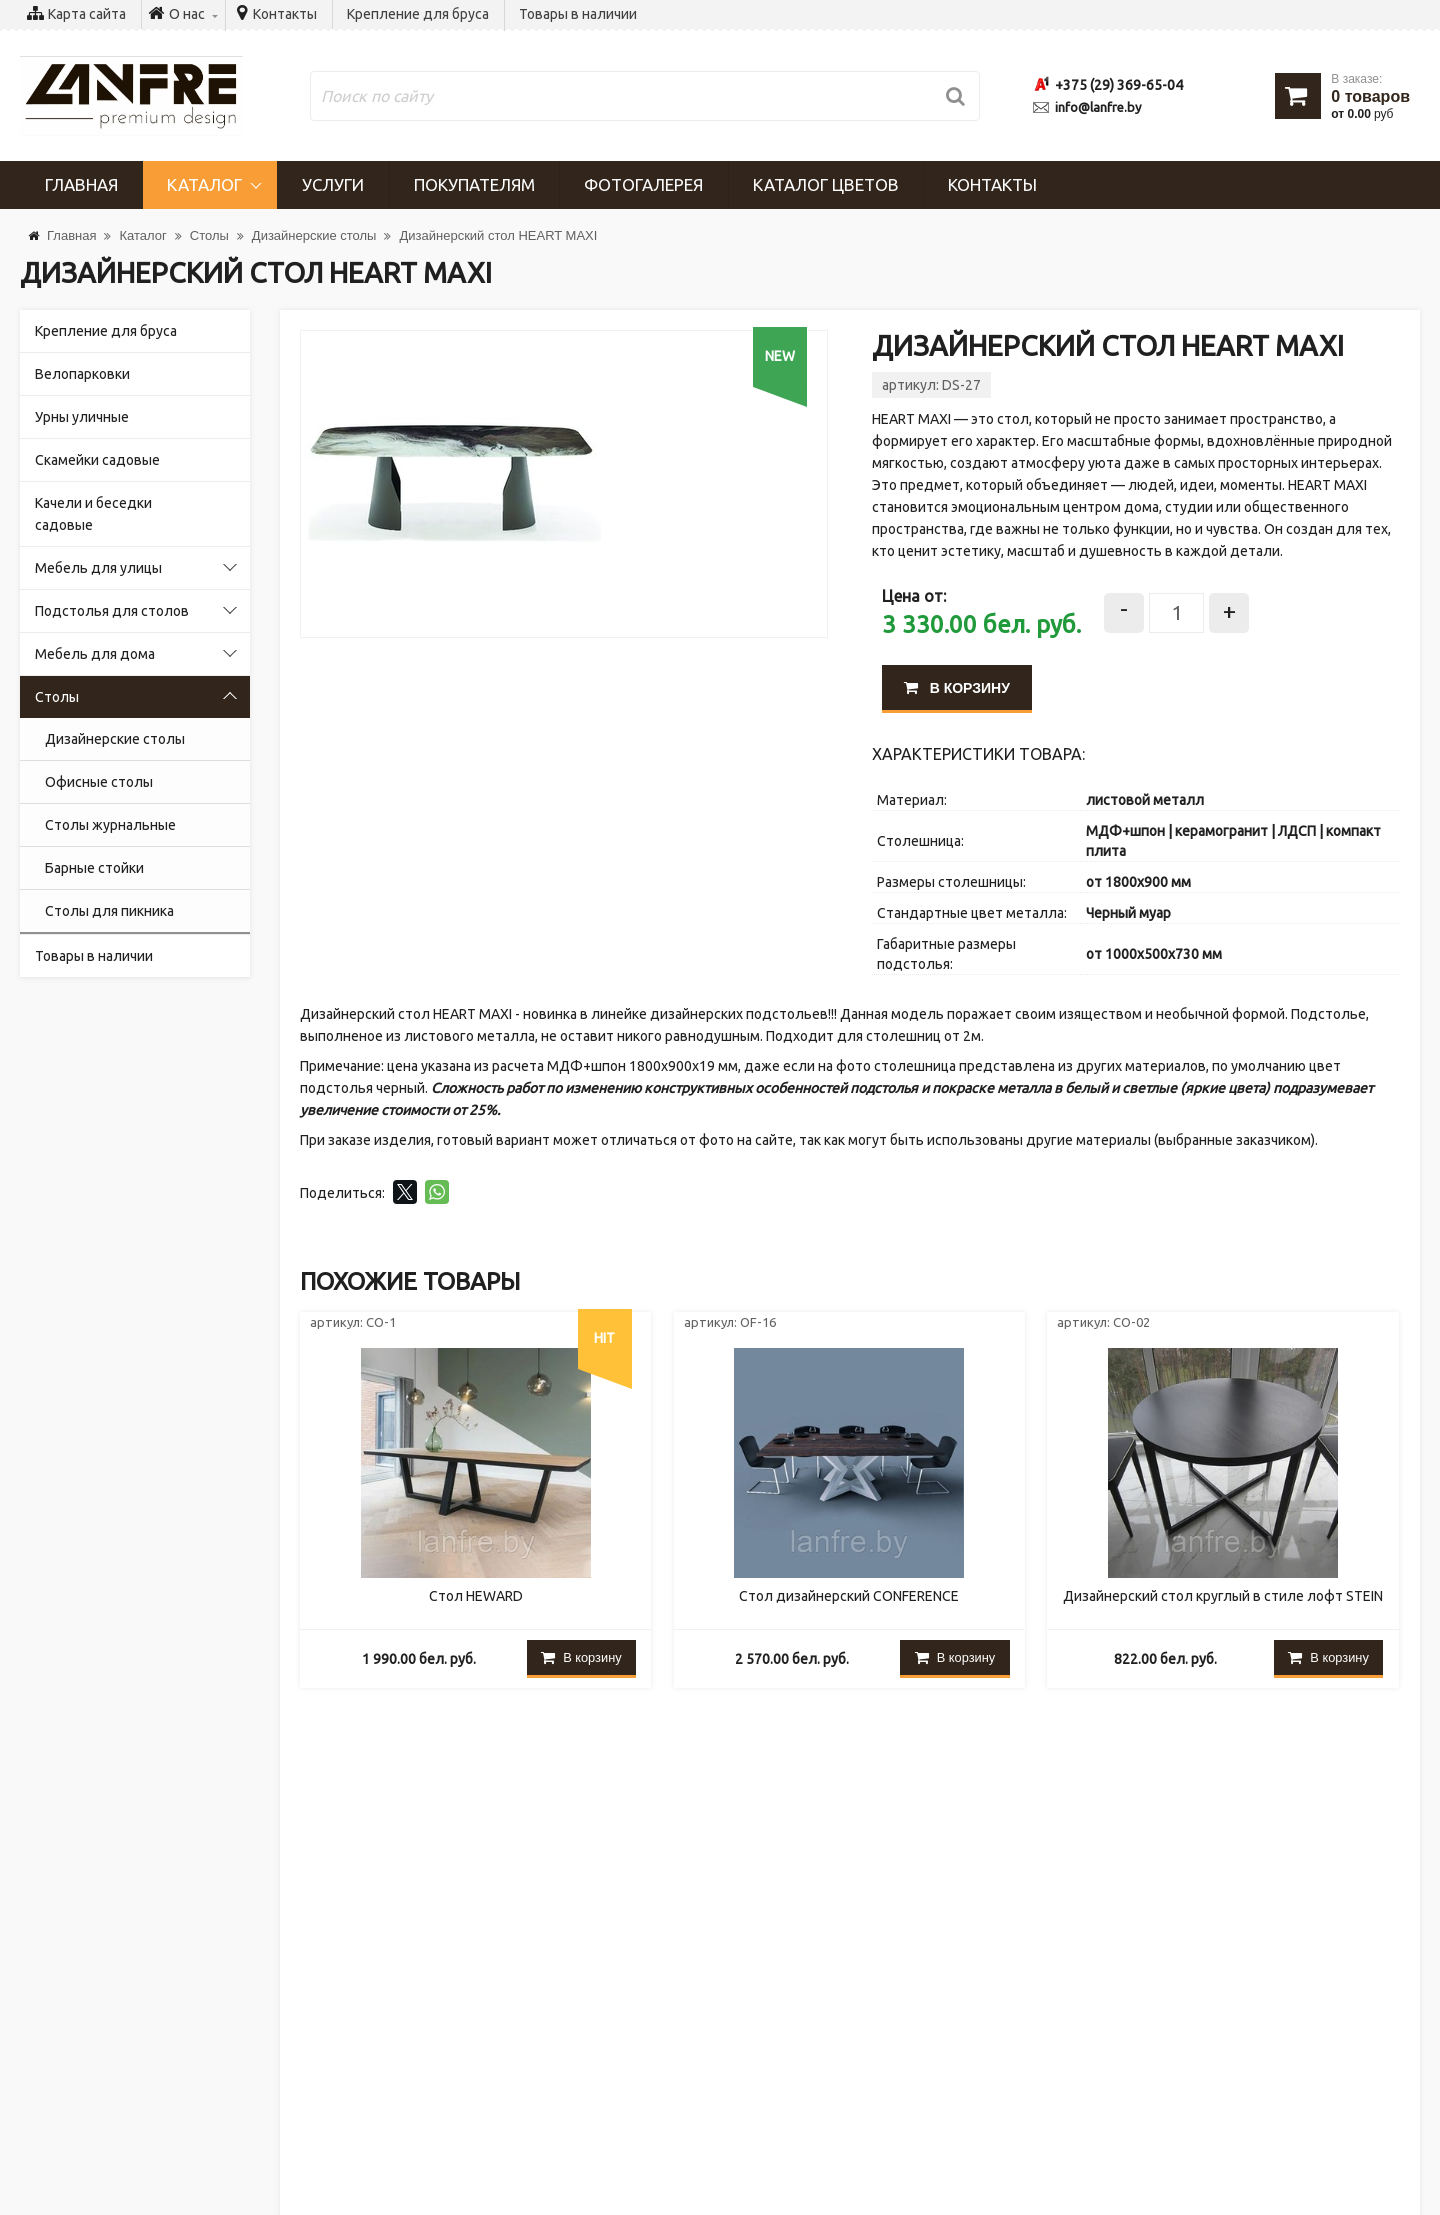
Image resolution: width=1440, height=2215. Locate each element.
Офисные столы (99, 782)
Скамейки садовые (97, 460)
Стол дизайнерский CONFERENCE (849, 1597)
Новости (68, 1976)
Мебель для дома (95, 654)
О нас (58, 2020)
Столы (57, 697)
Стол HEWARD (476, 1597)
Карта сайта (87, 14)
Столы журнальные (110, 825)
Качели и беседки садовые (93, 514)
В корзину (957, 688)
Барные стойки (94, 868)
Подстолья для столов (112, 611)
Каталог (205, 184)
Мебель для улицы (98, 568)
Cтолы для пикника (109, 911)
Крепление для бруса (418, 14)
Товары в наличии (578, 14)
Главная (81, 184)
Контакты (285, 14)
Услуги (334, 184)
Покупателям (475, 184)
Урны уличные (82, 417)
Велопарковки (82, 374)
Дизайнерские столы (115, 739)
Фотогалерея (646, 184)
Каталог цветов (829, 184)
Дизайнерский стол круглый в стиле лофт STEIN (1223, 1597)
